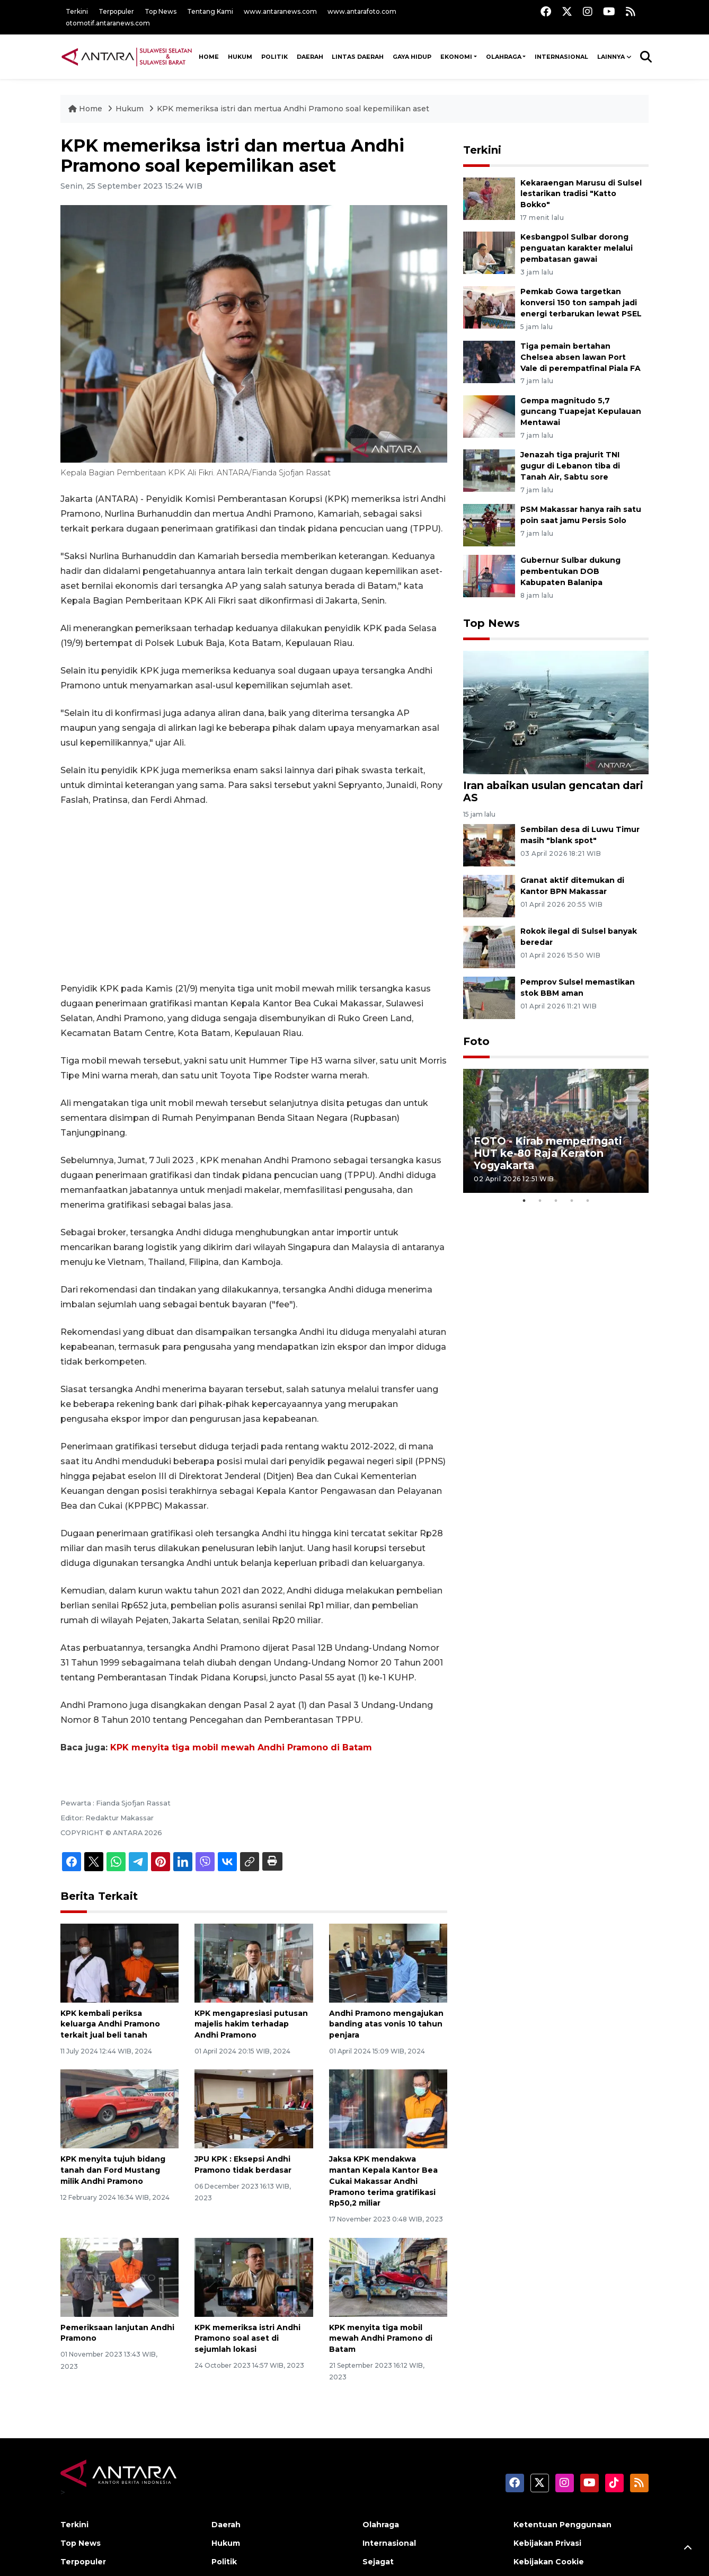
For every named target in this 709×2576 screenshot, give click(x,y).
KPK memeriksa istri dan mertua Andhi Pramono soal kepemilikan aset (293, 108)
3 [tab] (556, 1201)
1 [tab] (524, 1201)
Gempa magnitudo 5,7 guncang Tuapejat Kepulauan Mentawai (580, 412)
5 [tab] (587, 1201)
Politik (274, 56)
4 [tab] (571, 1201)
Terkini (77, 11)
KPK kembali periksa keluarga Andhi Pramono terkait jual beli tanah (110, 2024)
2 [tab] (540, 1201)
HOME (209, 56)
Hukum (240, 56)
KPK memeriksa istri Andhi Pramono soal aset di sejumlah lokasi (247, 2338)
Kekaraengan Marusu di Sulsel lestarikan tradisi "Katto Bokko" (581, 194)
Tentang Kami (210, 11)
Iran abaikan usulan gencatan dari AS (553, 791)
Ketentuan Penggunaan (562, 2524)
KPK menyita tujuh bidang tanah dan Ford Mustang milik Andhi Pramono (112, 2170)
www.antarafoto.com (361, 11)
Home (86, 108)
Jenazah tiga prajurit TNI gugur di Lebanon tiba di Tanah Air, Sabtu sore (570, 466)
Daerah (310, 56)
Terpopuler (116, 11)
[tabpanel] (556, 1130)
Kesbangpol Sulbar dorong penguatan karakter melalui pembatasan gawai (576, 248)
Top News (160, 11)
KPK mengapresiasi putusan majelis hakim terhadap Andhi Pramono (251, 2024)
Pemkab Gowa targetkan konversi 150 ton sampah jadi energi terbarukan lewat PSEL (581, 302)
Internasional (561, 56)
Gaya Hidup (412, 56)
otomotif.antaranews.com (108, 23)
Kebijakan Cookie (548, 2561)
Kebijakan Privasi (547, 2543)
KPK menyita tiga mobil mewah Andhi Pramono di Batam (241, 1747)
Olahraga (503, 56)
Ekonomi (456, 56)
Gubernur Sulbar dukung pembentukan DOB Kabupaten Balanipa (570, 571)
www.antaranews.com (280, 11)
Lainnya (611, 56)
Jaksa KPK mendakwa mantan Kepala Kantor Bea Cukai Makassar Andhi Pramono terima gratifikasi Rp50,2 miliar (383, 2181)
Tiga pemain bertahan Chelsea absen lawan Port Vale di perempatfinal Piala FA (580, 357)
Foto (476, 1041)
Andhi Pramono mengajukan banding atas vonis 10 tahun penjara (386, 2024)
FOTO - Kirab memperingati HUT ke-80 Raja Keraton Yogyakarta (548, 1153)
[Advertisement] (253, 894)
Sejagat (378, 2561)
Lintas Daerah (358, 56)
